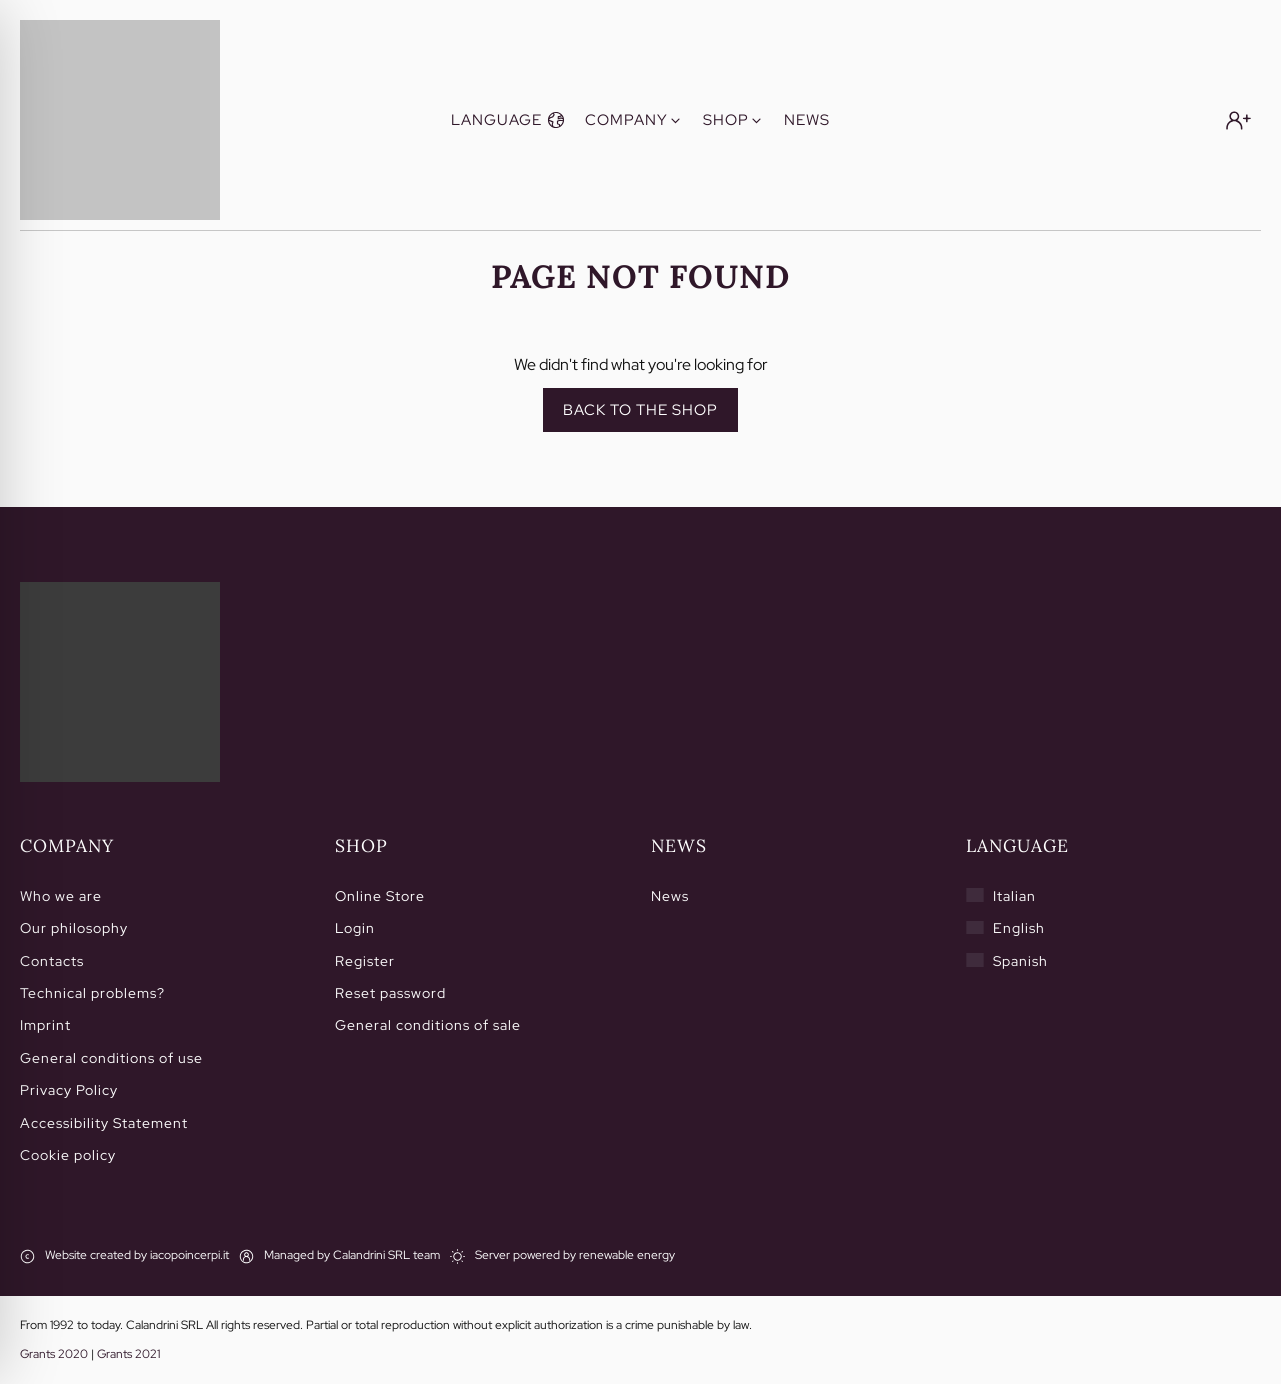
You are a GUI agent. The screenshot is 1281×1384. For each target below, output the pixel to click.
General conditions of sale (428, 1025)
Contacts (52, 961)
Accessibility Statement (104, 1123)
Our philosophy (74, 928)
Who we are (61, 896)
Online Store (380, 896)
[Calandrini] (120, 120)
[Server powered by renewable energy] (562, 1255)
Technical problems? (92, 993)
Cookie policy (68, 1155)
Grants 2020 (54, 1354)
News (670, 896)
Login (355, 928)
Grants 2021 (128, 1354)
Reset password (390, 993)
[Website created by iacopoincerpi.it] (124, 1255)
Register (365, 961)
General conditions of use (111, 1058)
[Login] (1238, 120)
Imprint (45, 1025)
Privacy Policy (69, 1090)
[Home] (120, 682)
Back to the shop (640, 410)
